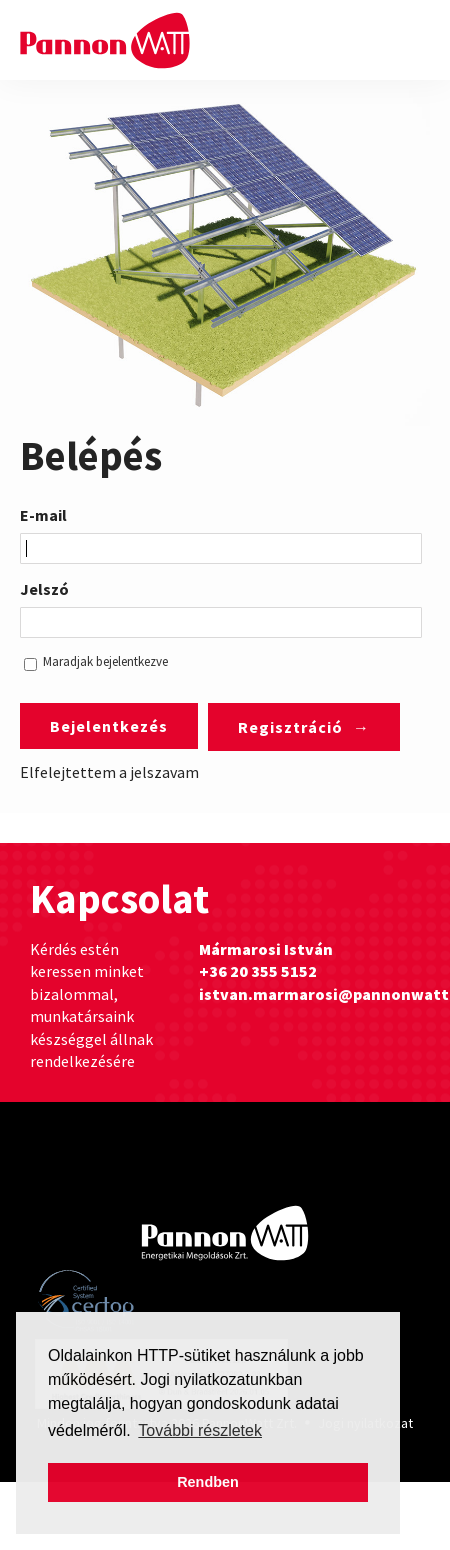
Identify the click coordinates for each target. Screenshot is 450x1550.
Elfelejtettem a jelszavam (109, 772)
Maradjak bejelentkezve (105, 661)
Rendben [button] (208, 1482)
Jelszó (44, 589)
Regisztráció (290, 727)
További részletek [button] (200, 1430)
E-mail (43, 515)
